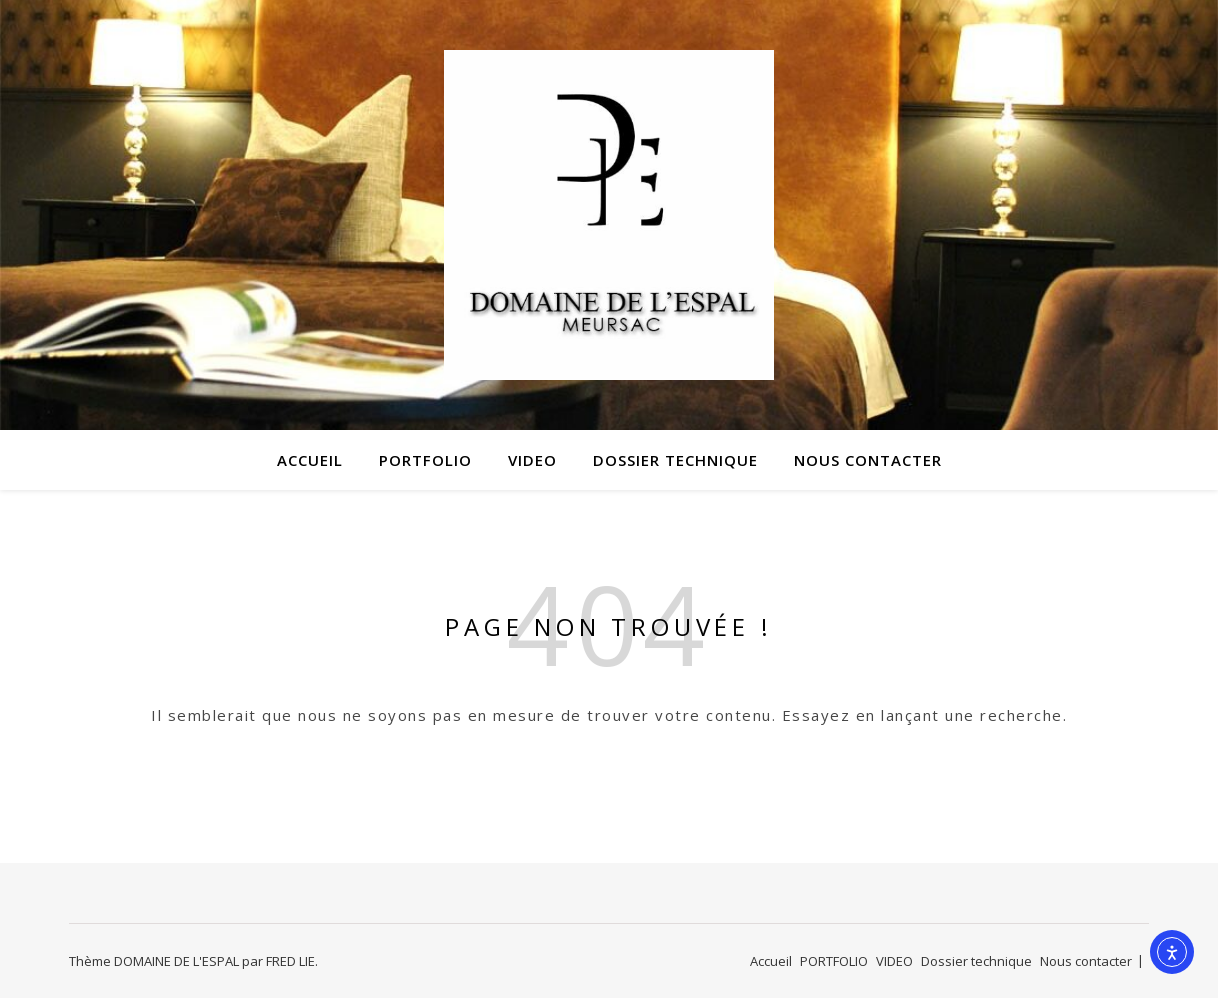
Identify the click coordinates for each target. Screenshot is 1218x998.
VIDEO (532, 460)
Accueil (310, 460)
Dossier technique (675, 460)
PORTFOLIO (425, 460)
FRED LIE (290, 961)
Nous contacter (868, 460)
